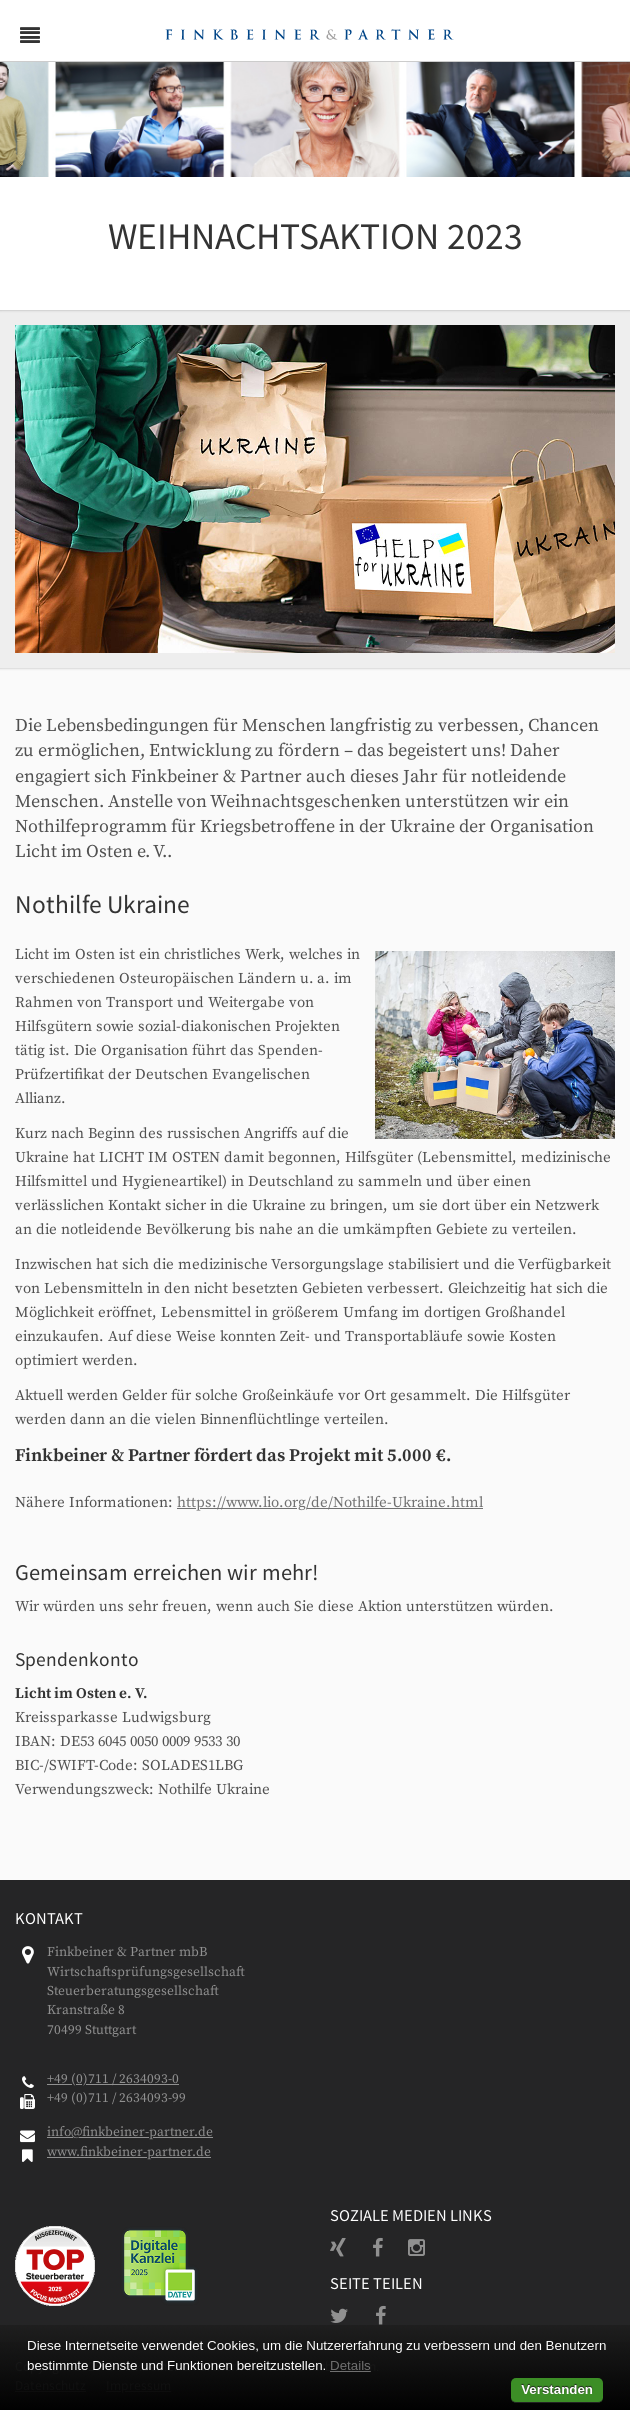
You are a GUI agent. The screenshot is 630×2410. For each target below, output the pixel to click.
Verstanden (557, 2389)
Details (350, 2365)
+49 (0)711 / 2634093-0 (113, 2079)
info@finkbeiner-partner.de (130, 2132)
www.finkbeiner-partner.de (129, 2152)
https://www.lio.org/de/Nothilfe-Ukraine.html (330, 1502)
